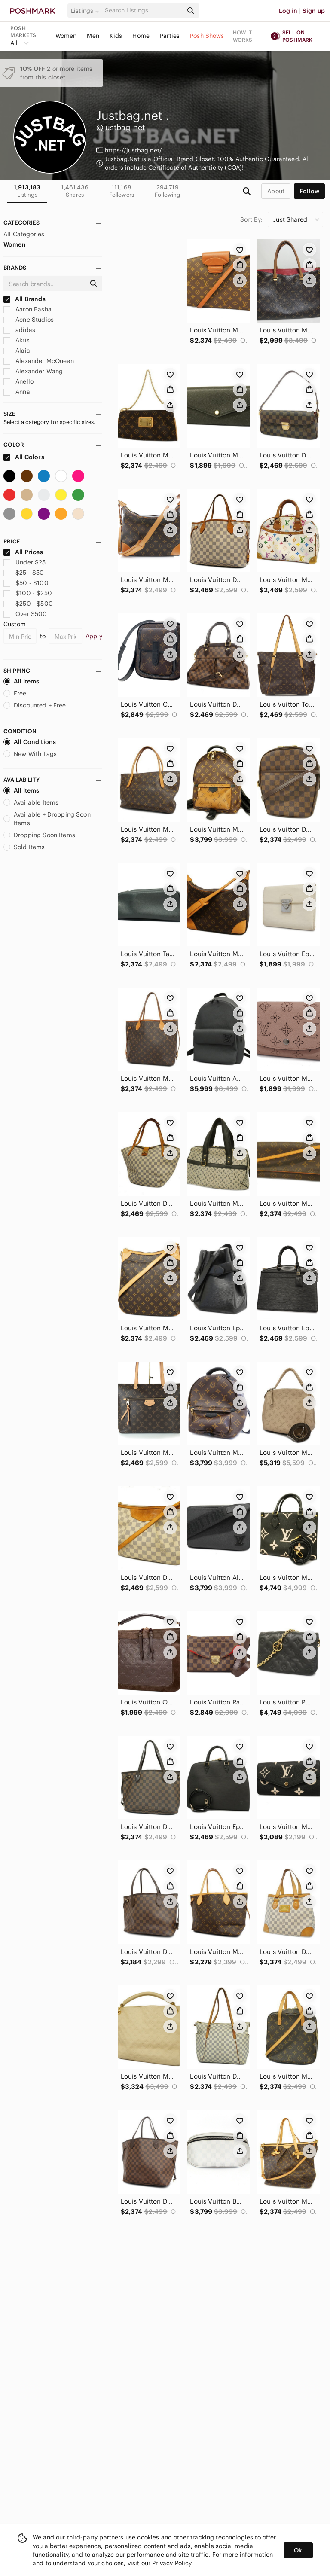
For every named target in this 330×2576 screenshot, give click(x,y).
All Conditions (29, 742)
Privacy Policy (171, 2563)
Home (141, 36)
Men (93, 36)
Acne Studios (28, 319)
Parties (170, 36)
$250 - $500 (28, 603)
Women (66, 36)
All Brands (24, 299)
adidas (19, 330)
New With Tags (30, 754)
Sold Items (24, 847)
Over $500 (25, 614)
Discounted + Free (34, 705)
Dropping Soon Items (39, 835)
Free (15, 693)
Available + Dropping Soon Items (47, 819)
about (275, 191)
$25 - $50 (23, 572)
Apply (94, 636)
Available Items (30, 802)
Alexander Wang (33, 371)
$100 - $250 (27, 593)
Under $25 (24, 562)
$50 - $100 (26, 583)
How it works (243, 36)
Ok (298, 2550)
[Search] (143, 10)
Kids (116, 36)
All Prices (23, 552)
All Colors (23, 457)
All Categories (23, 234)
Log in (288, 11)
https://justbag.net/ (133, 150)
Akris (16, 340)
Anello (18, 381)
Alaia (16, 350)
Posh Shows (207, 36)
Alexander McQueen (38, 361)
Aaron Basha (27, 309)
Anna (16, 392)
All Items (21, 681)
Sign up (313, 11)
